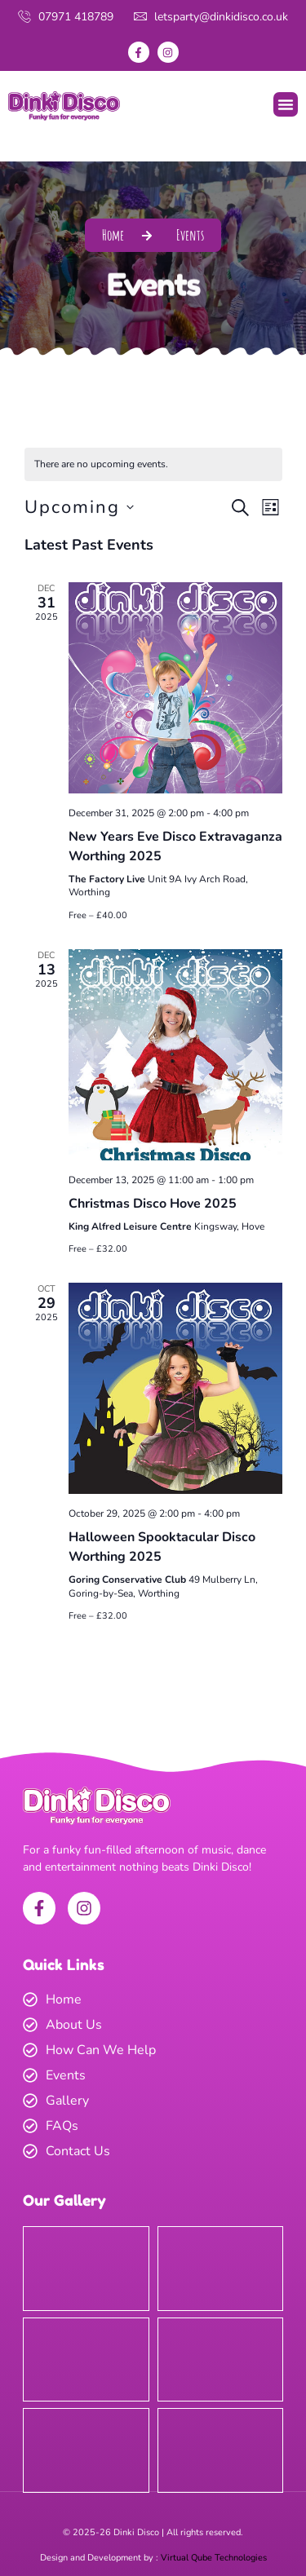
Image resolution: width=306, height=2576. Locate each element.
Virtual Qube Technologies (214, 2558)
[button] (285, 104)
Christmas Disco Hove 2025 (153, 1204)
